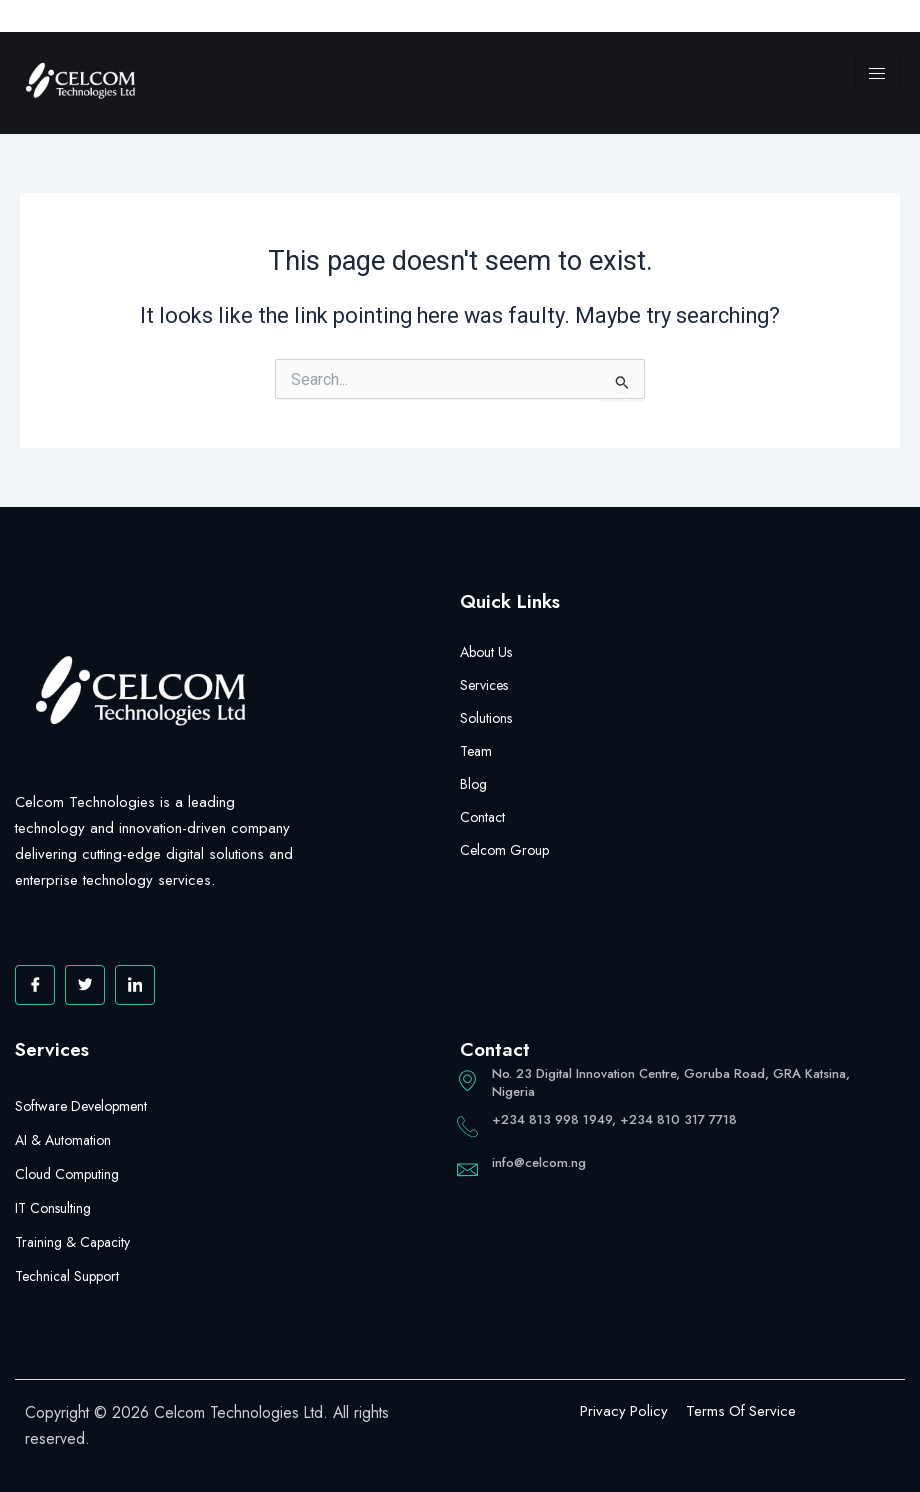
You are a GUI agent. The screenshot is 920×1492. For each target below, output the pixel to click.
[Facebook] (35, 985)
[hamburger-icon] (877, 73)
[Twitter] (85, 985)
